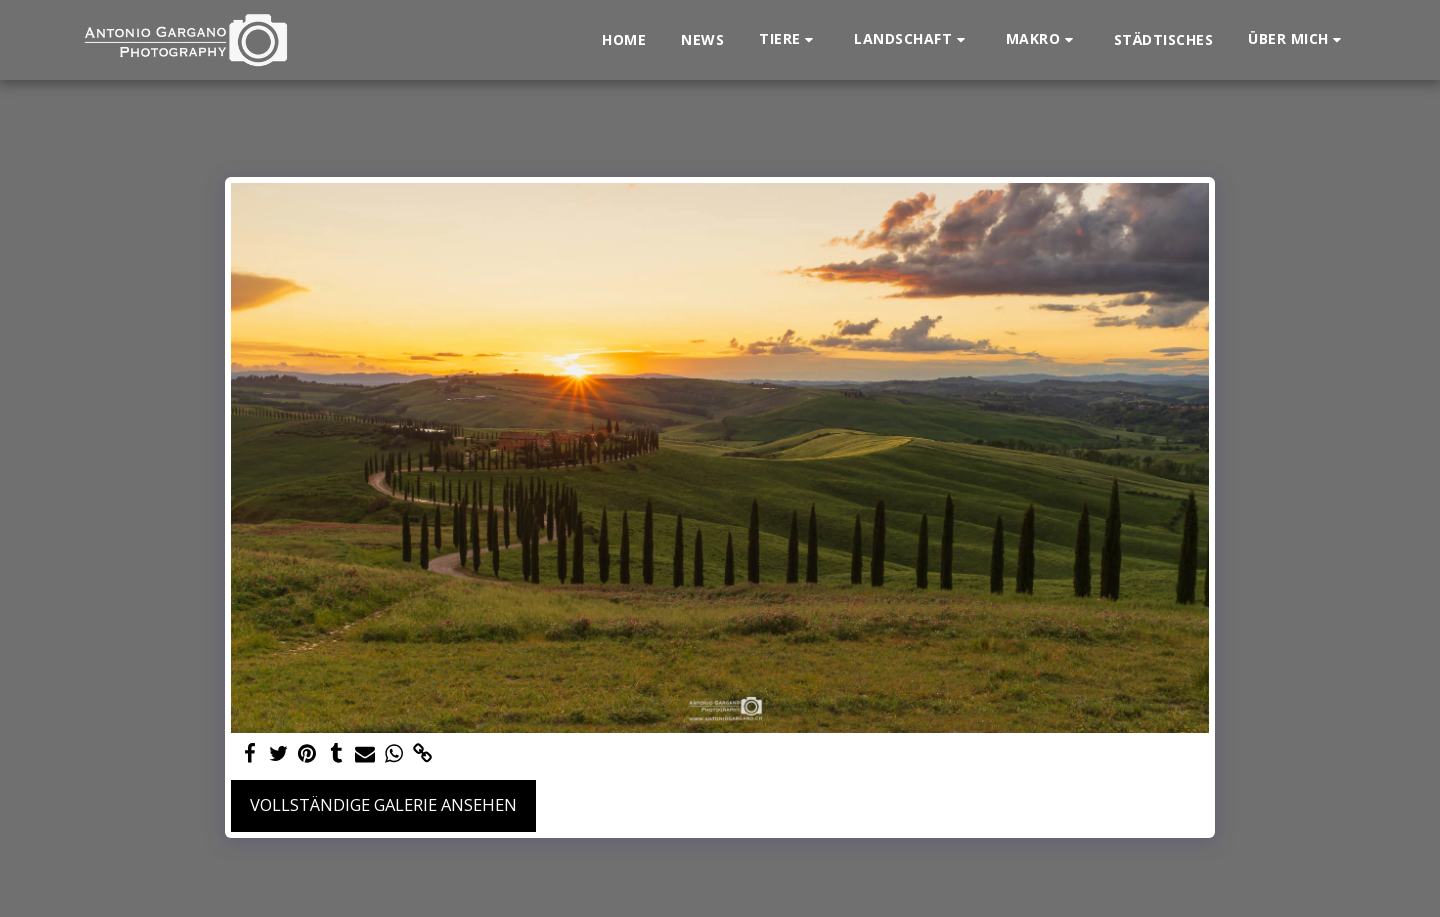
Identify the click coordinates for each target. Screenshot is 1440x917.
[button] (789, 39)
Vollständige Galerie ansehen (383, 804)
